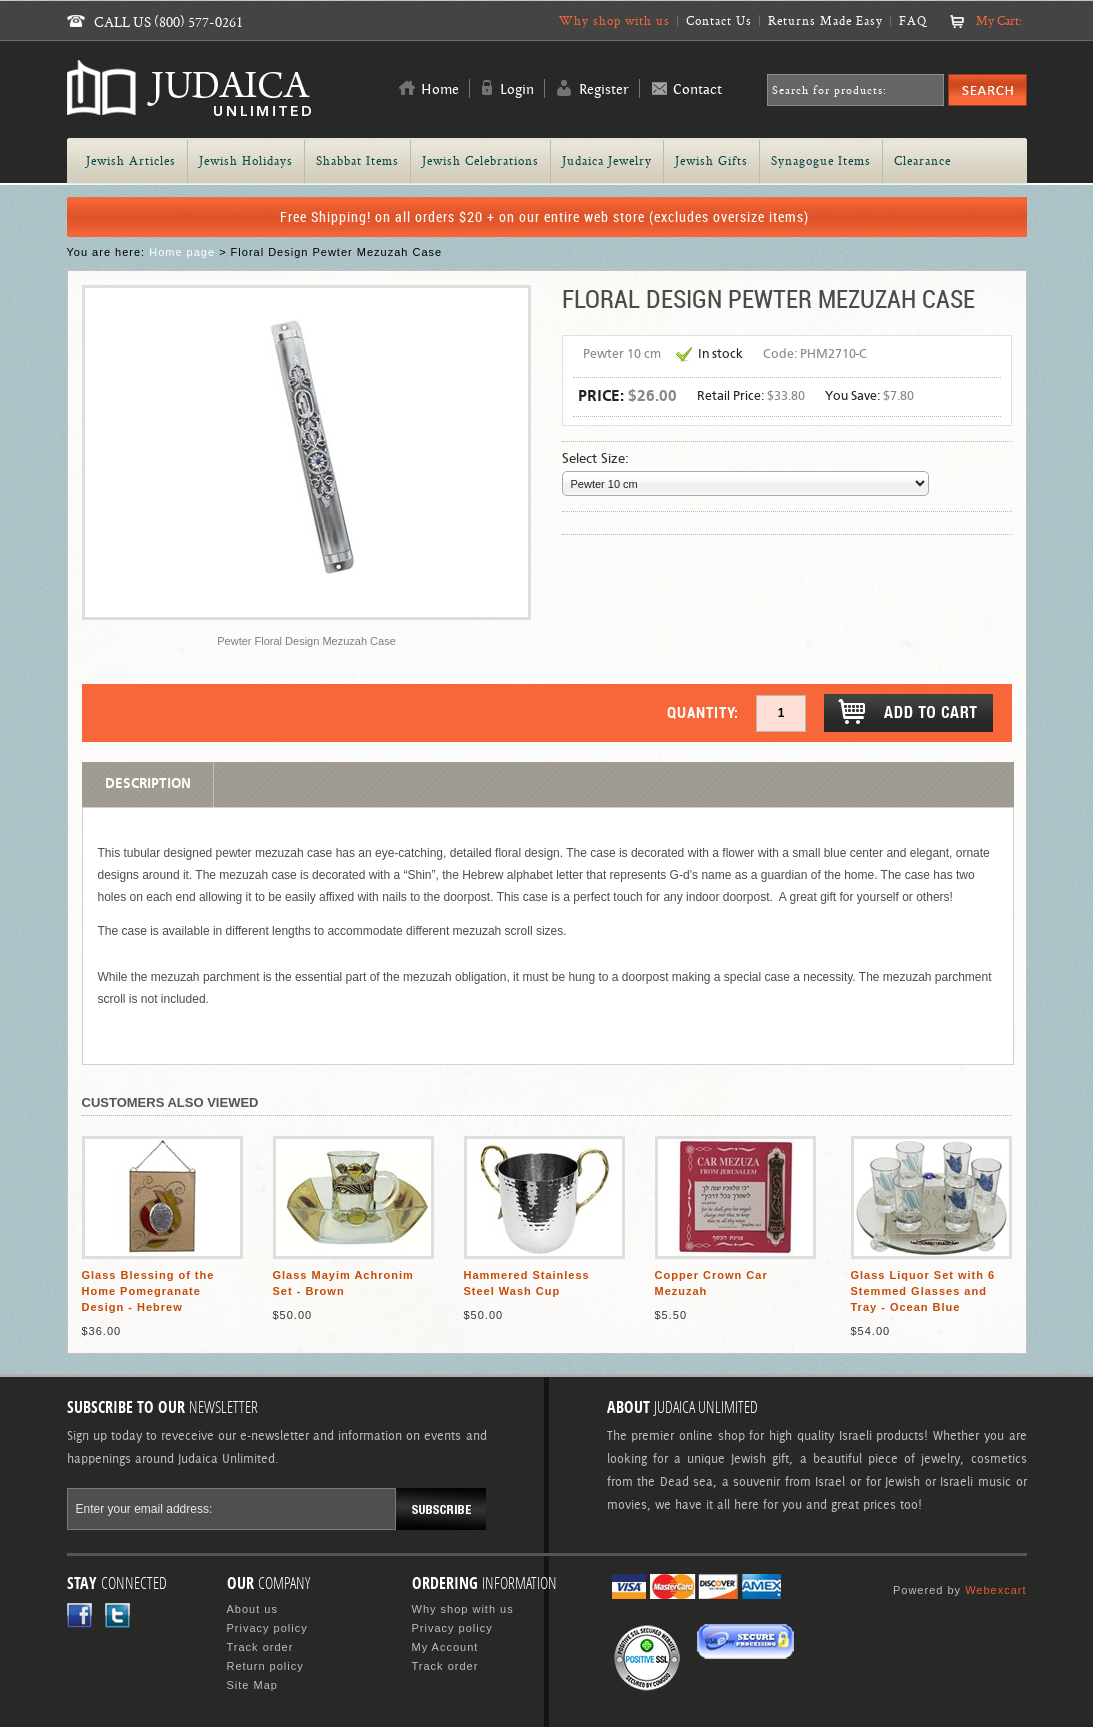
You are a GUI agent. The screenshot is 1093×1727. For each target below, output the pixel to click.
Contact (697, 90)
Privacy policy (267, 1628)
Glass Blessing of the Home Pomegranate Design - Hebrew (148, 1291)
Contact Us (719, 20)
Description (148, 784)
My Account (445, 1647)
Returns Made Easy (825, 20)
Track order (260, 1647)
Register (604, 90)
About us (252, 1609)
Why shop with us (614, 20)
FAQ (913, 20)
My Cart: (999, 20)
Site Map (252, 1685)
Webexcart (995, 1590)
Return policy (265, 1666)
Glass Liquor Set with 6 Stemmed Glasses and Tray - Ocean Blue (923, 1291)
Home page (182, 252)
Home (440, 90)
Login (517, 90)
